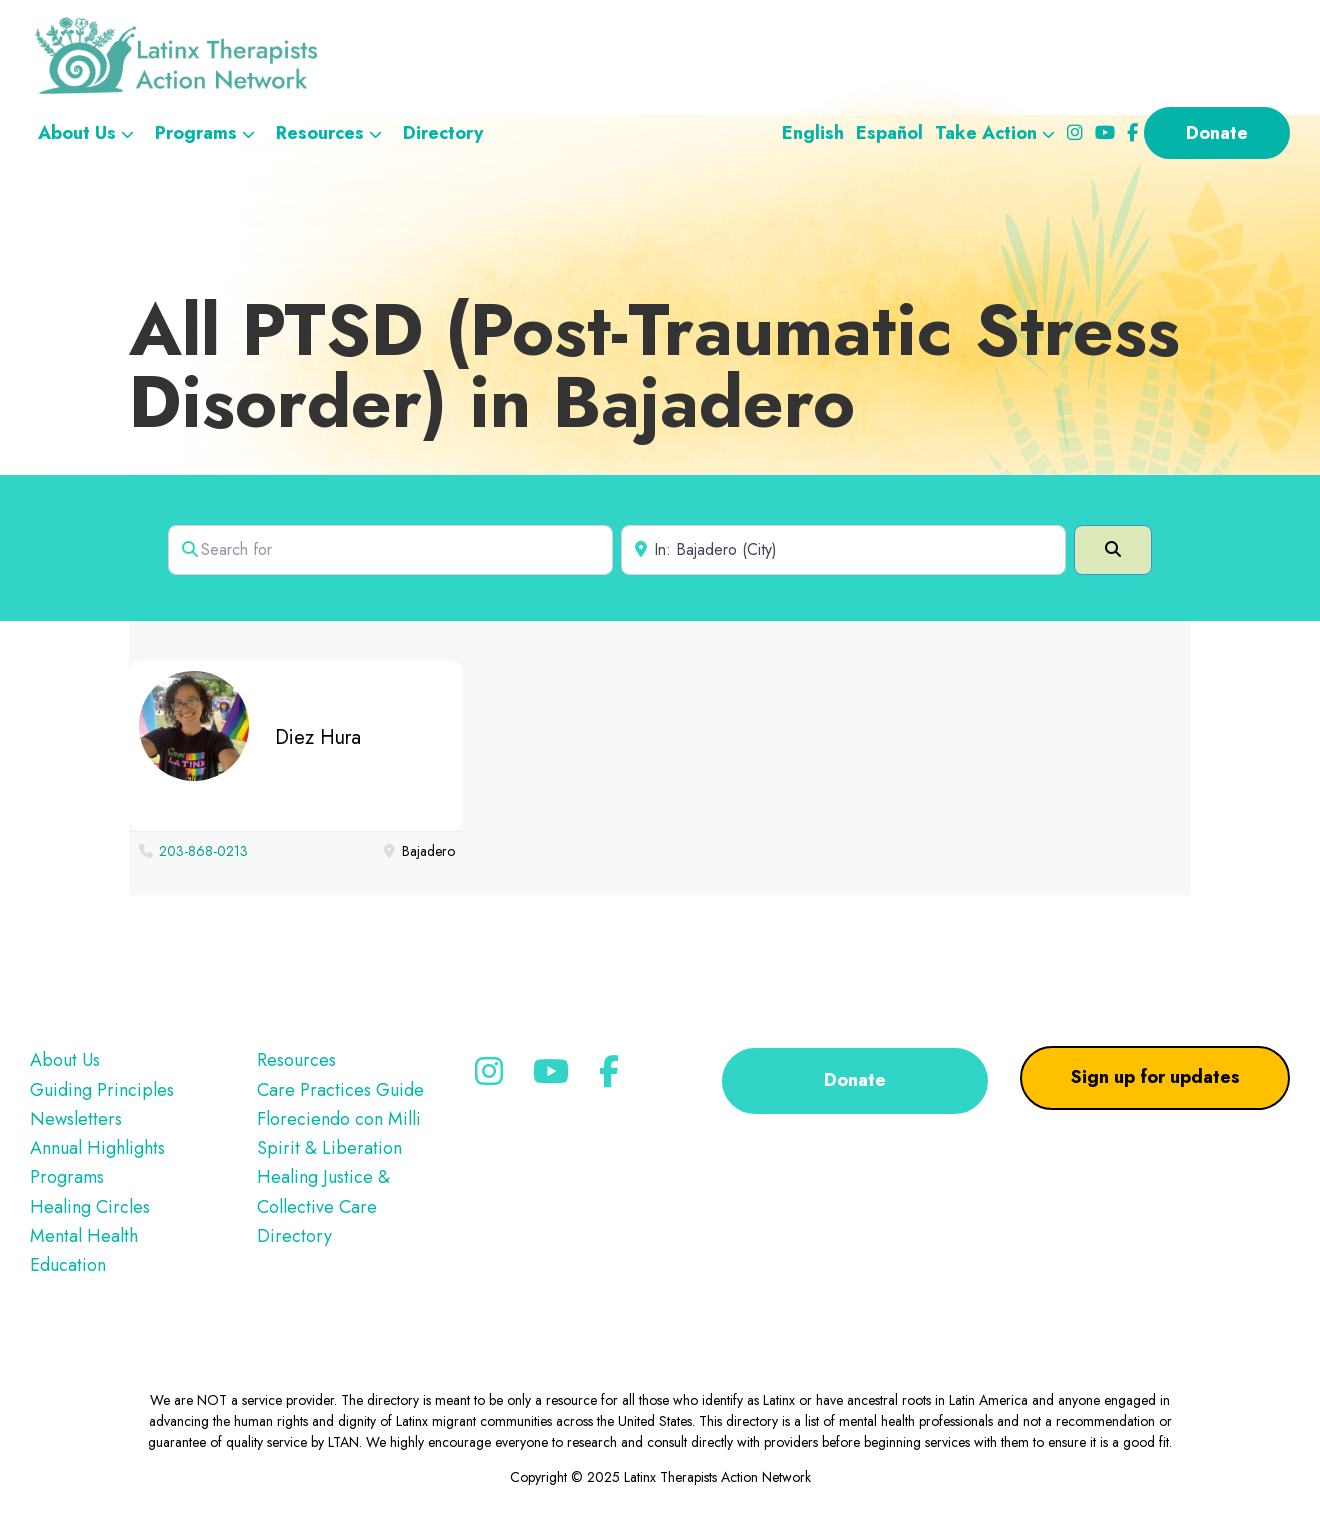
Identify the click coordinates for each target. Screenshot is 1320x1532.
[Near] (843, 550)
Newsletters (76, 1119)
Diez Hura (318, 737)
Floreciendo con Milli (339, 1119)
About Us (65, 1060)
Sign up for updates (1155, 1077)
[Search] (1113, 550)
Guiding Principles (102, 1090)
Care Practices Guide (340, 1090)
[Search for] (390, 550)
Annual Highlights (97, 1148)
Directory (294, 1236)
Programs (67, 1177)
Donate (855, 1080)
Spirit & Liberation (329, 1148)
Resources (296, 1060)
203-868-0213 (203, 851)
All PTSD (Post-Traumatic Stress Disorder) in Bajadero (654, 366)
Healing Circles (90, 1207)
